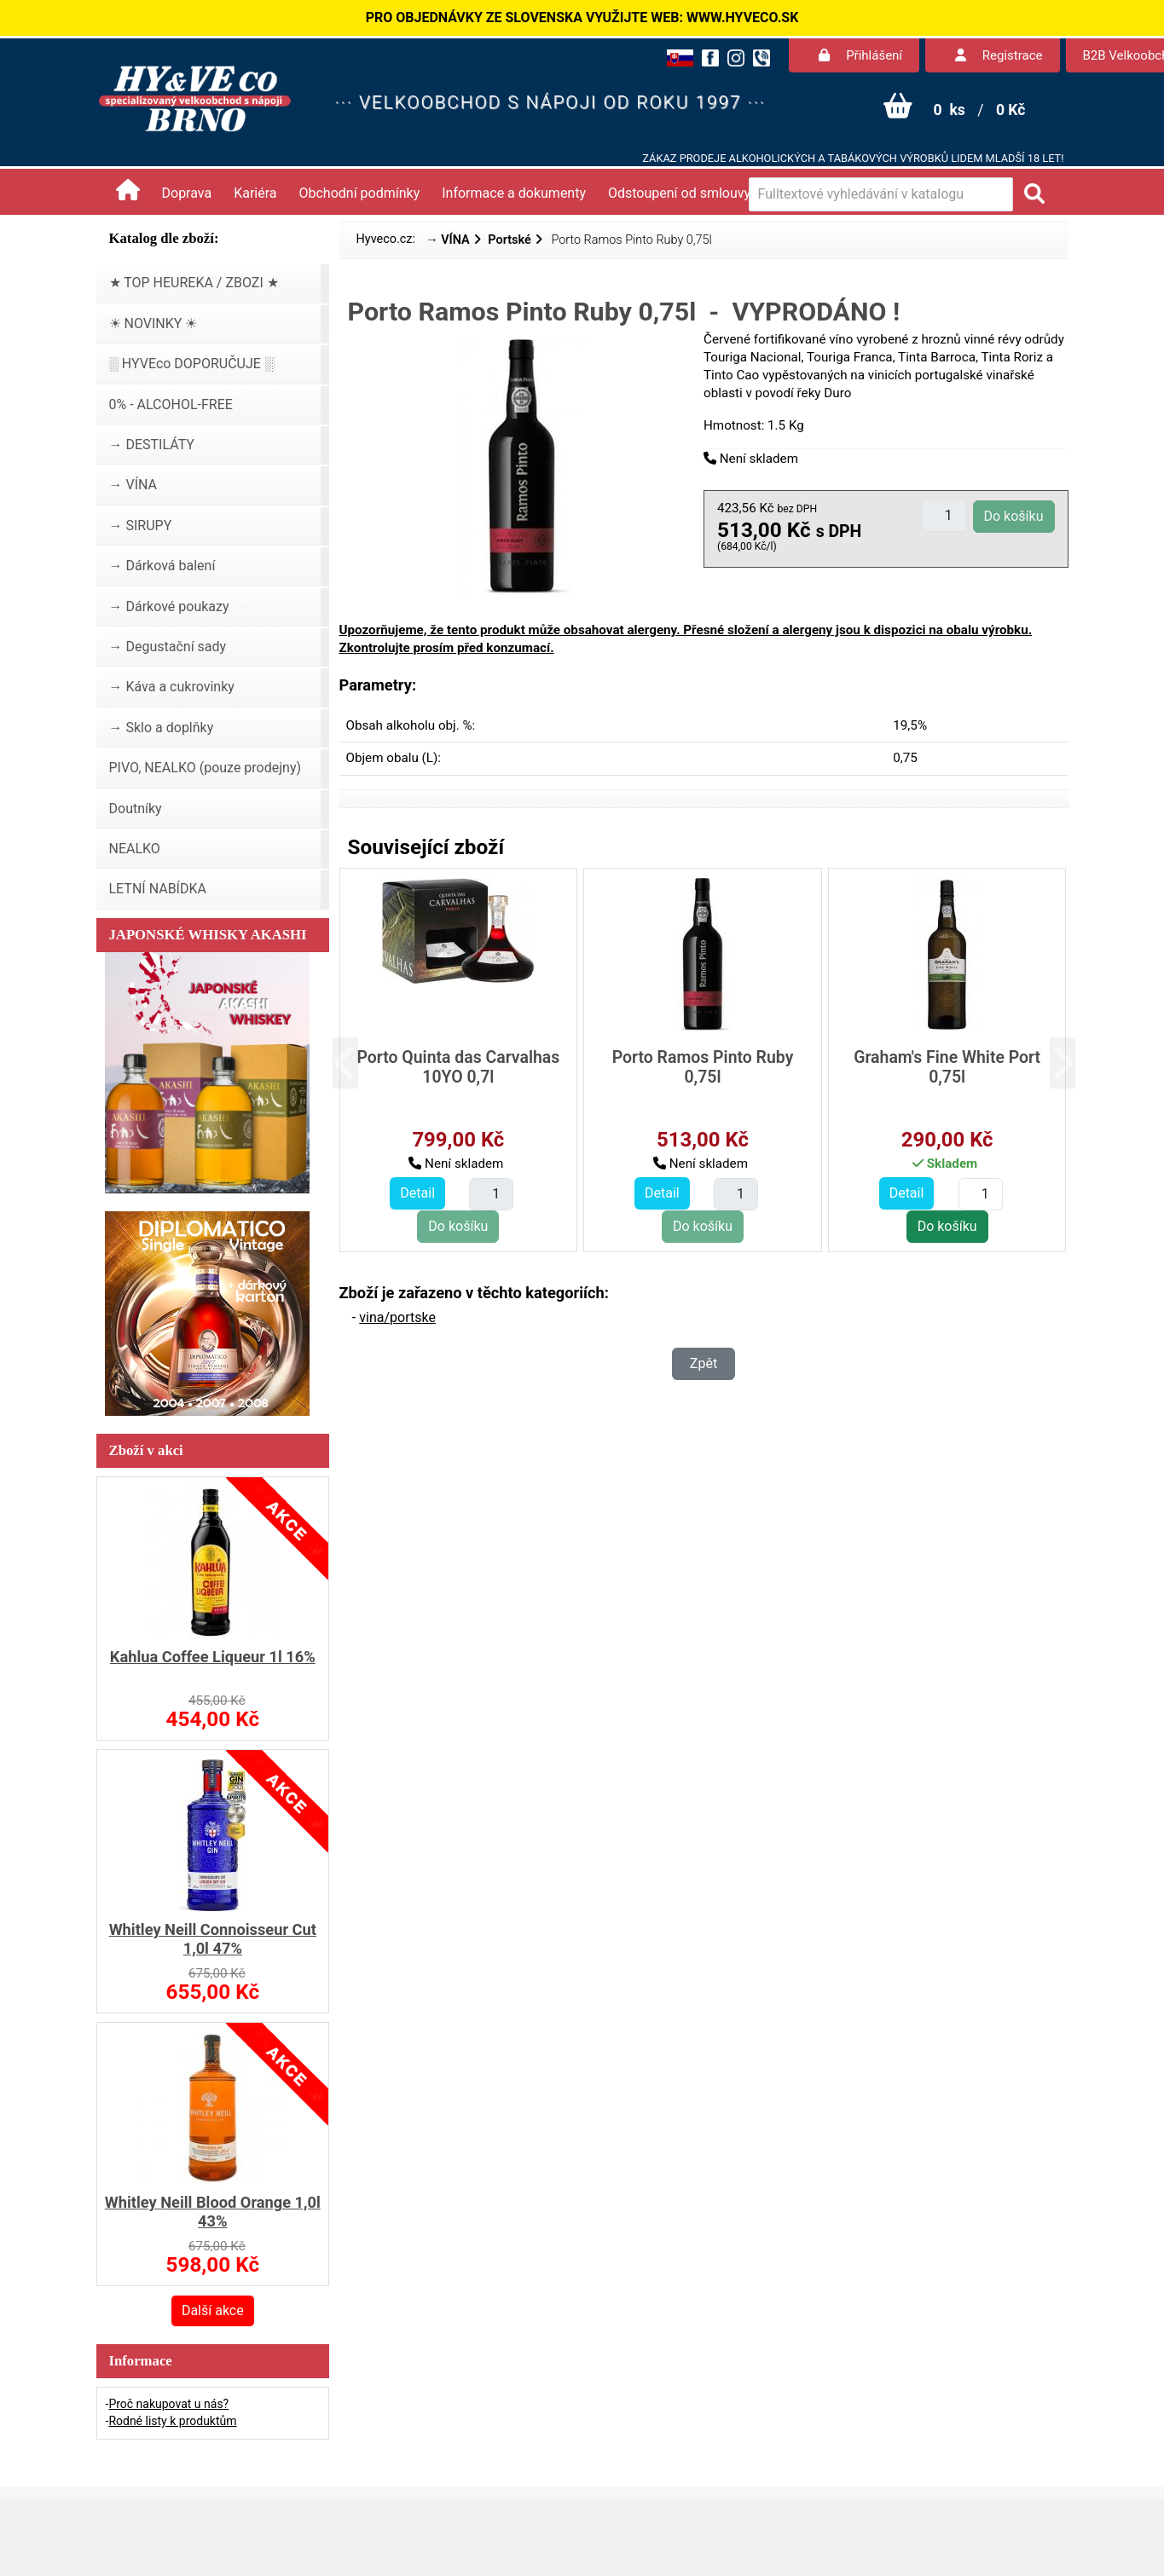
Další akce (213, 2310)
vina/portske (397, 1317)
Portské (509, 240)
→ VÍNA (448, 240)
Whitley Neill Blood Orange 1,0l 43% (213, 2211)
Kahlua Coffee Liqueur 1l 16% (213, 1657)
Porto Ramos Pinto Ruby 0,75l (703, 1067)
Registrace (998, 55)
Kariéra (255, 193)
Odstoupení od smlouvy (679, 193)
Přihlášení (860, 55)
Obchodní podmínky (359, 193)
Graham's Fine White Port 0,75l (947, 1067)
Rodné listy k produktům (172, 2421)
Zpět (703, 1363)
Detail (417, 1193)
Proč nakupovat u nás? (168, 2404)
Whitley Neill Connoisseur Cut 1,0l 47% (212, 1938)
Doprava (187, 193)
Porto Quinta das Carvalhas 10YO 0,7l (457, 1067)
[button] (357, 1063)
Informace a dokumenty (514, 193)
